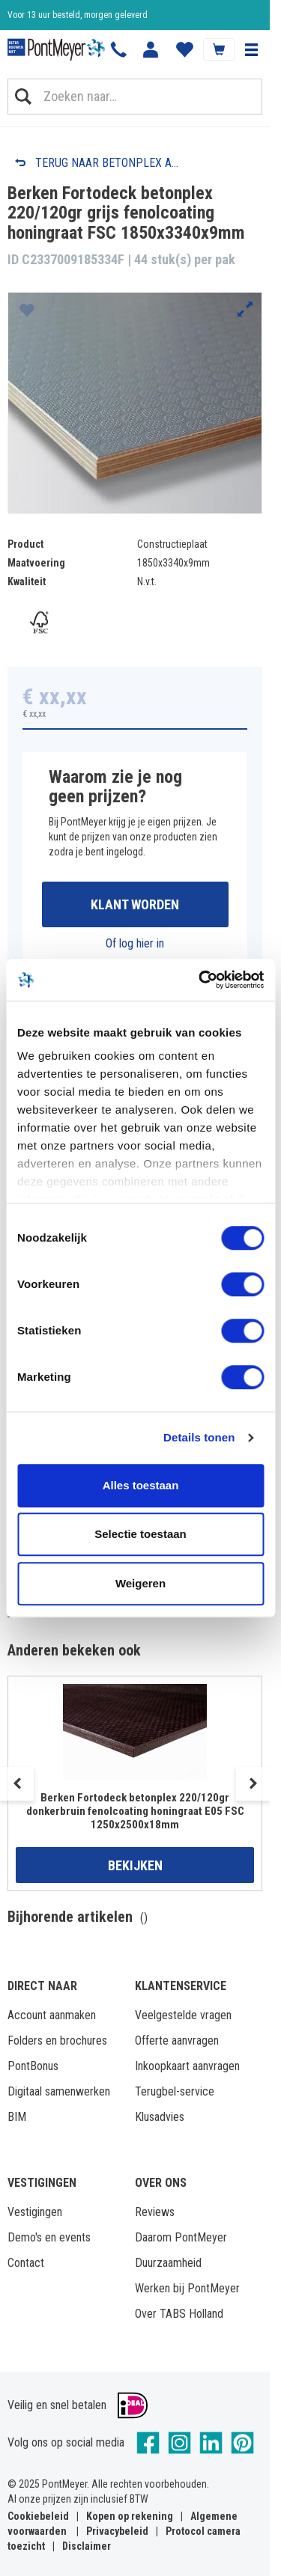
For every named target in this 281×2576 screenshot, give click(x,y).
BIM (16, 2117)
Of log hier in (135, 943)
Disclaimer (86, 2546)
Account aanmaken (51, 2015)
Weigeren (140, 1583)
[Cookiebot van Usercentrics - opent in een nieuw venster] (200, 979)
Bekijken (135, 1865)
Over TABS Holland (179, 2314)
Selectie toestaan (140, 1533)
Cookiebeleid (38, 2516)
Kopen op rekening (129, 2516)
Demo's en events (49, 2237)
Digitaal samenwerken (58, 2091)
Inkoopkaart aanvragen (187, 2066)
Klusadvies (159, 2117)
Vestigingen (34, 2212)
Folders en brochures (57, 2040)
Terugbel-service (174, 2091)
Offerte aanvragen (177, 2040)
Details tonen (199, 1437)
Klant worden (135, 904)
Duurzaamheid (168, 2263)
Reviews (155, 2212)
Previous (17, 1784)
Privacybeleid (117, 2531)
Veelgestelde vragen (183, 2015)
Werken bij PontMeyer (187, 2288)
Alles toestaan (141, 1485)
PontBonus (32, 2066)
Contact (25, 2263)
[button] (251, 49)
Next (253, 1784)
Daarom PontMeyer (181, 2237)
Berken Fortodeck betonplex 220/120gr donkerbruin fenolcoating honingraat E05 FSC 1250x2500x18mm (135, 1811)
